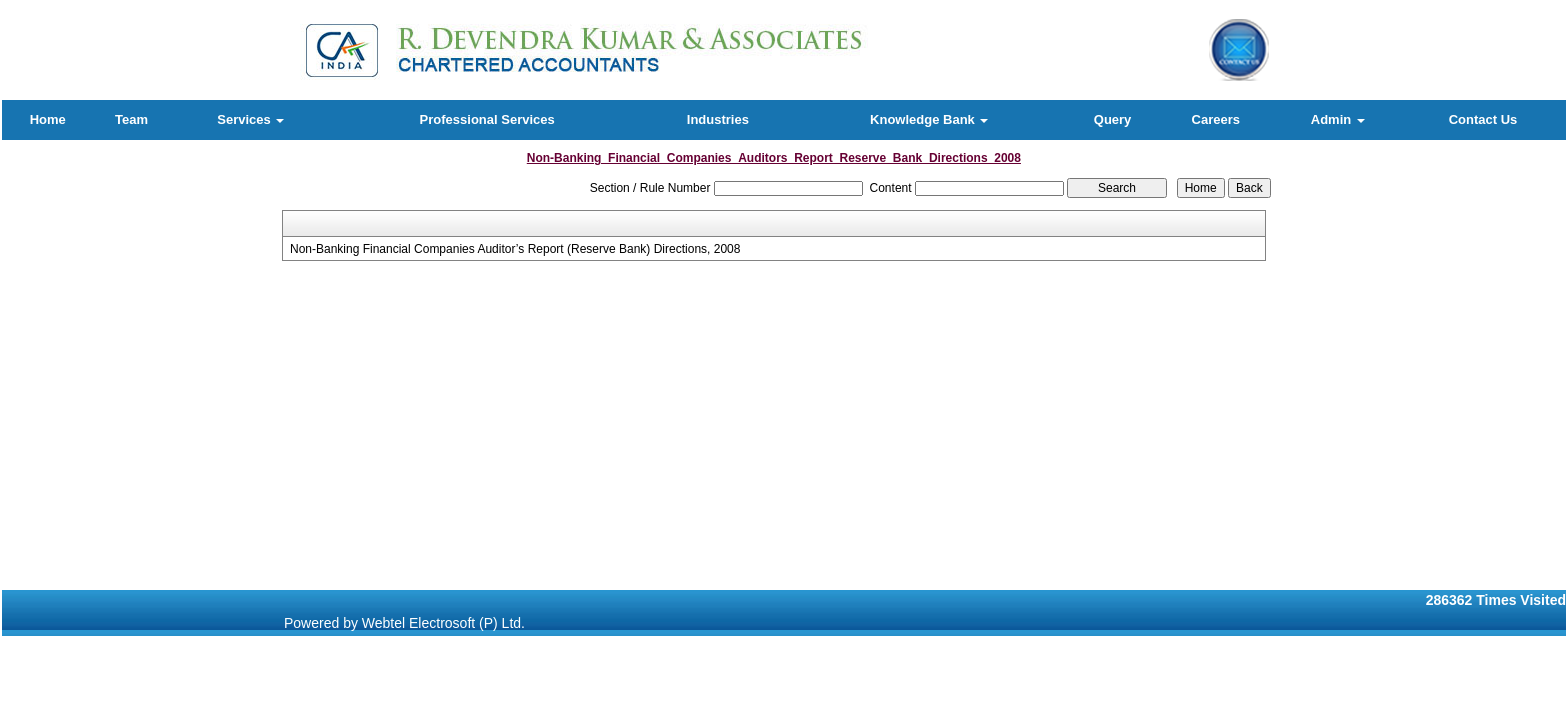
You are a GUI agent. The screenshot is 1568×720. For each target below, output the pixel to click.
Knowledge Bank (929, 119)
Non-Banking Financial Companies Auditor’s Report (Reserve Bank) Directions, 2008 (515, 249)
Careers (1216, 119)
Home (48, 119)
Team (131, 119)
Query (1113, 119)
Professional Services (487, 119)
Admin (1338, 119)
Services (250, 119)
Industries (718, 119)
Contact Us (1483, 119)
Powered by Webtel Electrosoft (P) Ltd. (404, 623)
